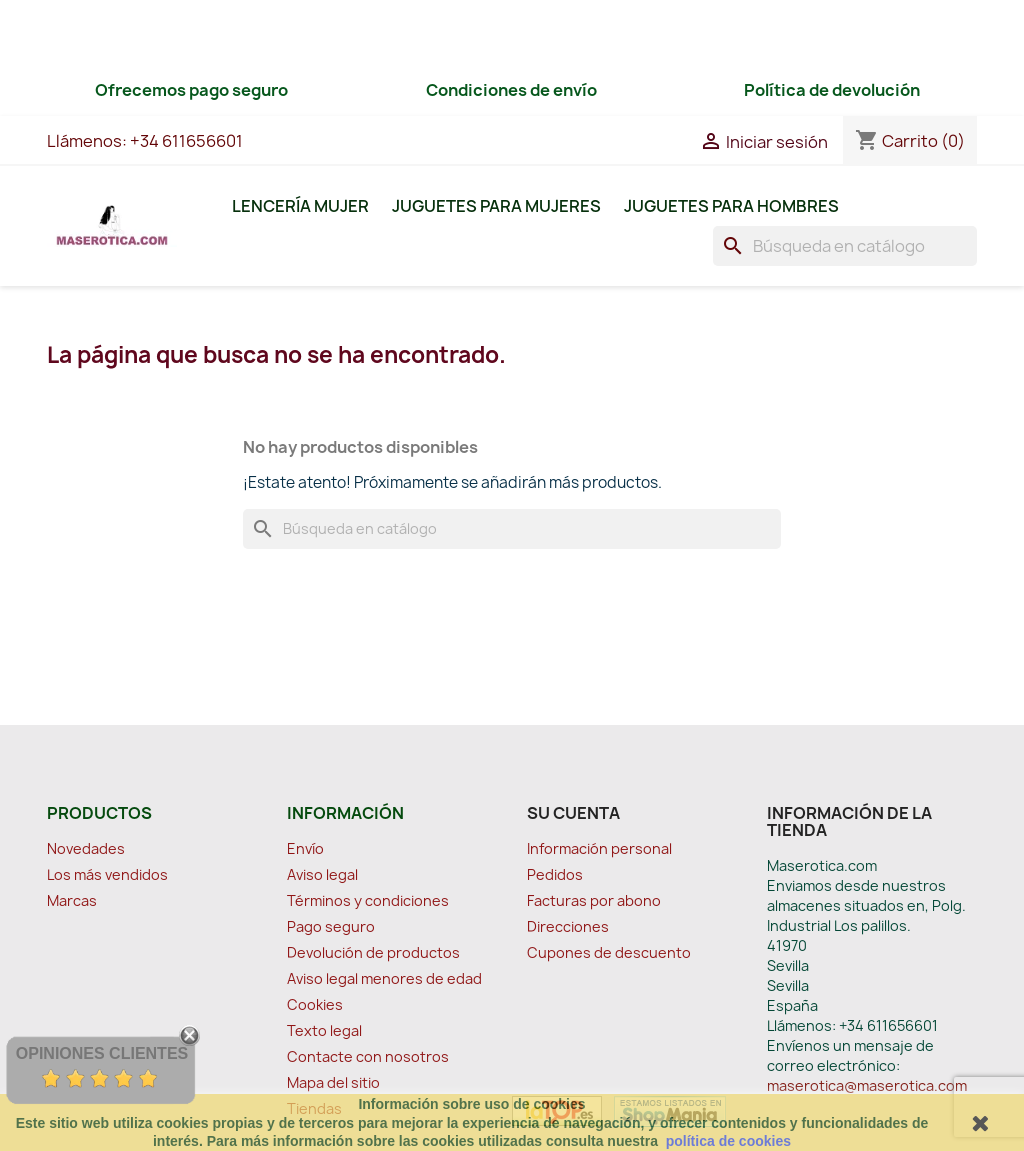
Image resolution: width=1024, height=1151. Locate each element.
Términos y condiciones (368, 900)
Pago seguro (331, 926)
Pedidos (555, 874)
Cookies (315, 1004)
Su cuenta (573, 813)
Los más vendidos (107, 874)
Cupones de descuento (609, 952)
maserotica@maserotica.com (867, 1085)
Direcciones (568, 926)
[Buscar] (845, 246)
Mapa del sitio (333, 1082)
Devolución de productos (373, 952)
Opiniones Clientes (102, 1053)
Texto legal (324, 1030)
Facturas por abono (594, 900)
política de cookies (728, 1141)
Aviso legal (322, 874)
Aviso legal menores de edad (384, 978)
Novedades (86, 848)
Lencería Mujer (300, 206)
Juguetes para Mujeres (496, 206)
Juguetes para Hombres (731, 206)
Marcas (72, 900)
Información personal (599, 848)
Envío (305, 848)
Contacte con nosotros (368, 1056)
